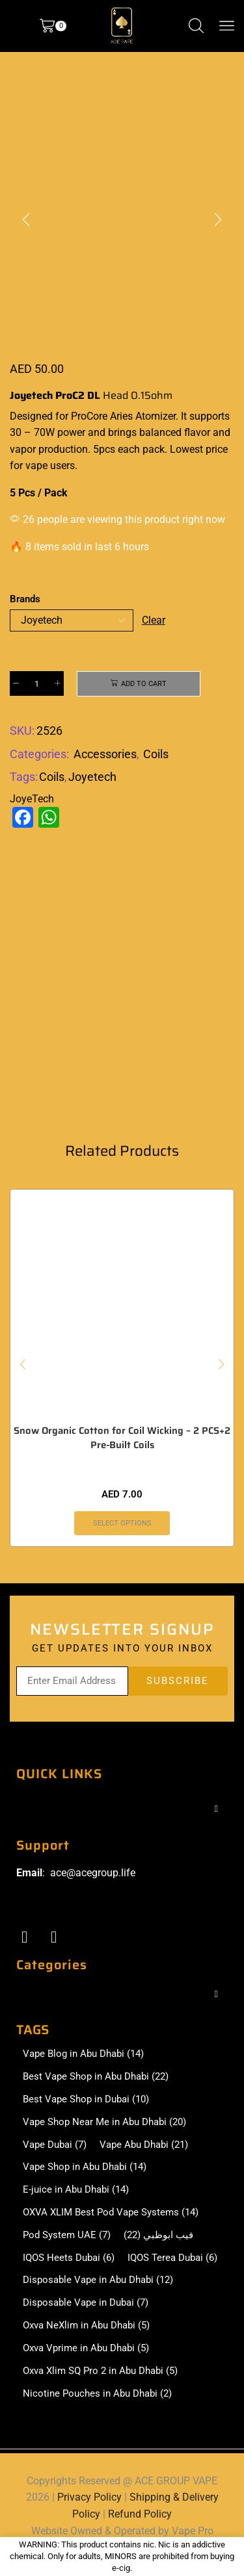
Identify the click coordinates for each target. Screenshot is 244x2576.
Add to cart (144, 684)
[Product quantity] (36, 683)
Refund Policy (140, 2514)
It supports (205, 416)
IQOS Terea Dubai (172, 2258)
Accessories (105, 754)
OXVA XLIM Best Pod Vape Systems (110, 2212)
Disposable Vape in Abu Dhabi (98, 2280)
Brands (25, 599)
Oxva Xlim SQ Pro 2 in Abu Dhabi (100, 2371)
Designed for (39, 416)
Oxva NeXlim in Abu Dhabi (86, 2325)
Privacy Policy (89, 2497)
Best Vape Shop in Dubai (86, 2099)
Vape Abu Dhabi (144, 2145)
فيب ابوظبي (158, 2235)
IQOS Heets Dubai (69, 2258)
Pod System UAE (67, 2235)
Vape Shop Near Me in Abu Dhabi (104, 2122)
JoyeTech (32, 799)
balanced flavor (174, 432)
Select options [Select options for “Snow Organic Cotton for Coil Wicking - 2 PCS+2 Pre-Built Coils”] (122, 1523)
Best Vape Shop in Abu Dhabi (96, 2077)
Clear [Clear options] (153, 620)
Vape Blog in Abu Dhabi (83, 2054)
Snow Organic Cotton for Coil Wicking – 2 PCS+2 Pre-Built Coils (122, 1437)
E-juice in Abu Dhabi (76, 2190)
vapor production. (50, 449)
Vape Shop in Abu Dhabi (84, 2167)
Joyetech (92, 777)
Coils (156, 754)
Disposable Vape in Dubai (85, 2303)
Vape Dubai (55, 2145)
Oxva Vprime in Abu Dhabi (86, 2348)
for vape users (42, 465)
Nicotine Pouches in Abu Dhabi (97, 2394)
